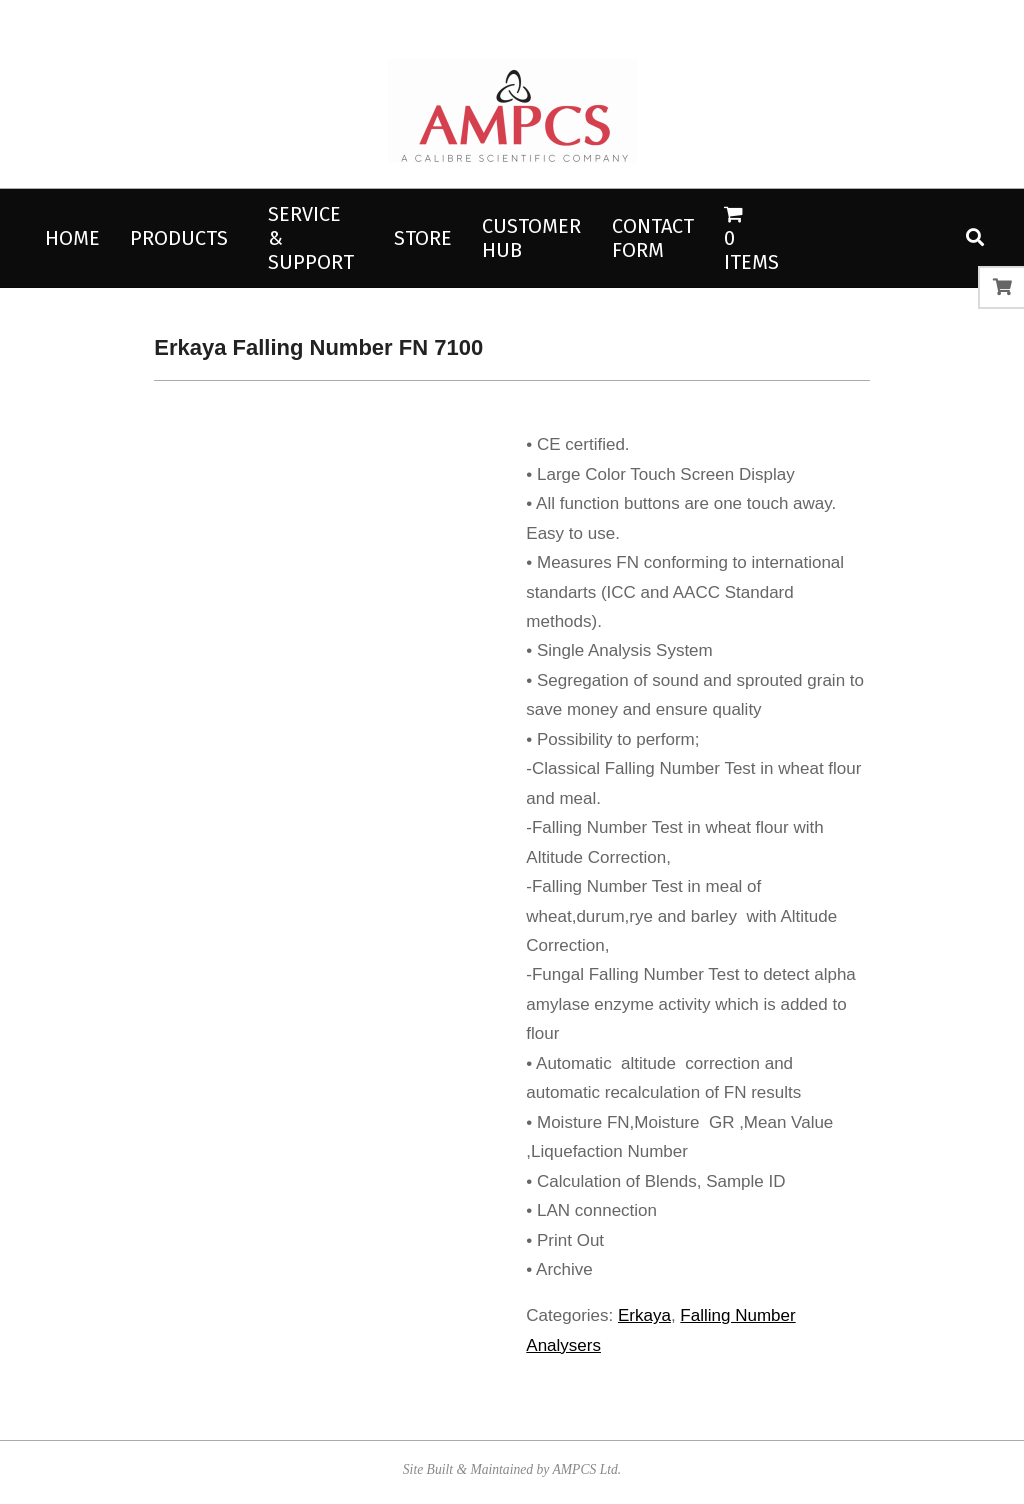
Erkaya (644, 1315)
